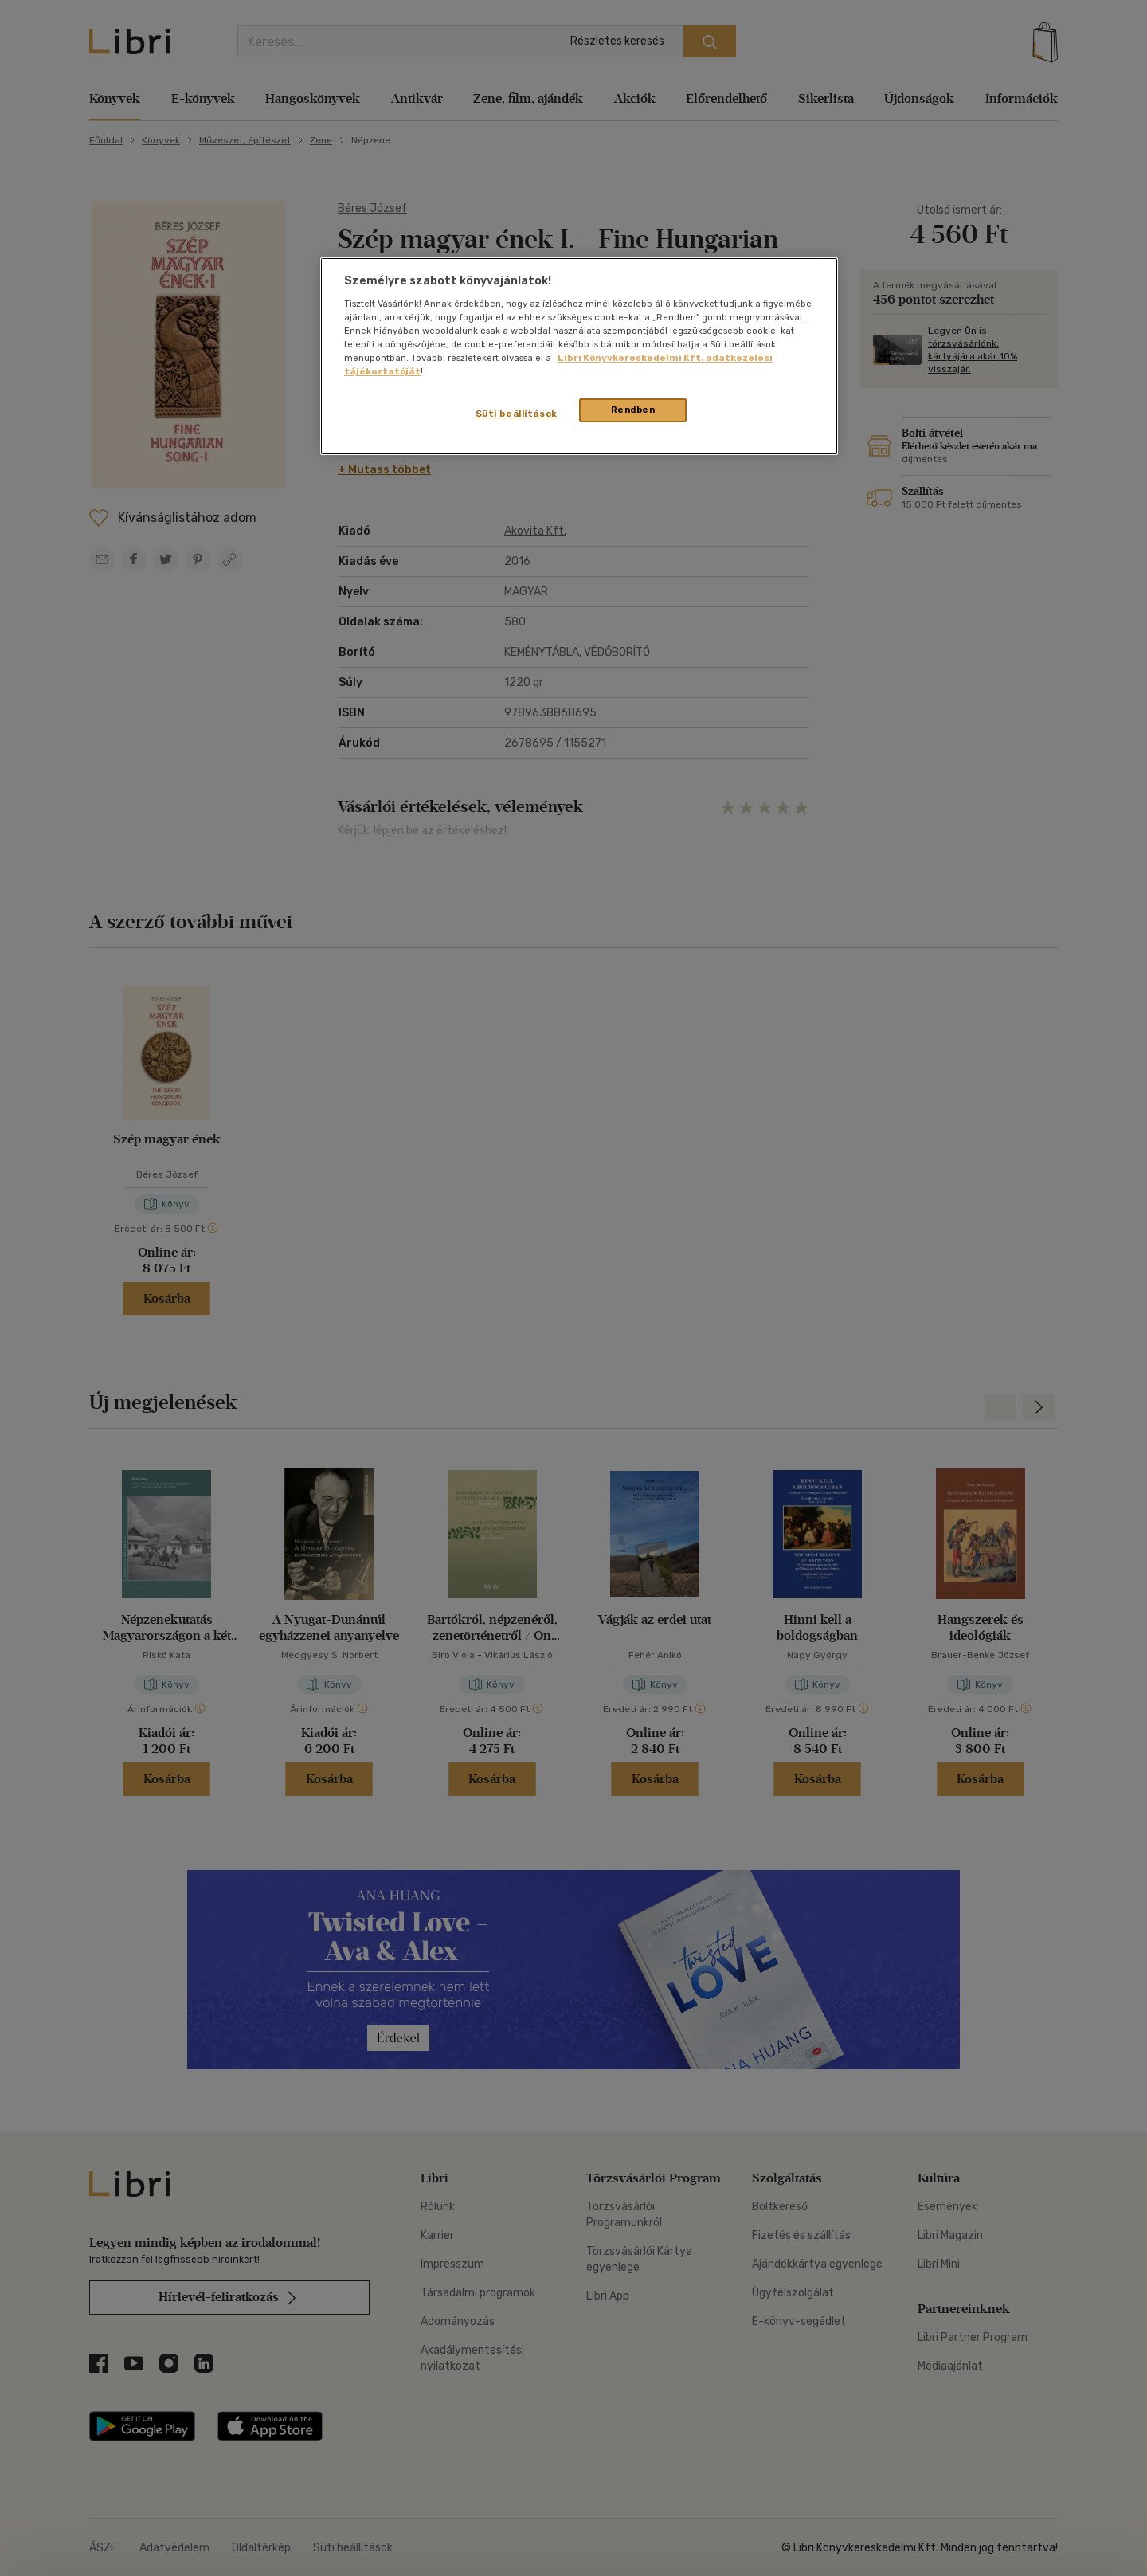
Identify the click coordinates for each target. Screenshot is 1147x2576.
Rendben (633, 409)
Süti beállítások (517, 413)
